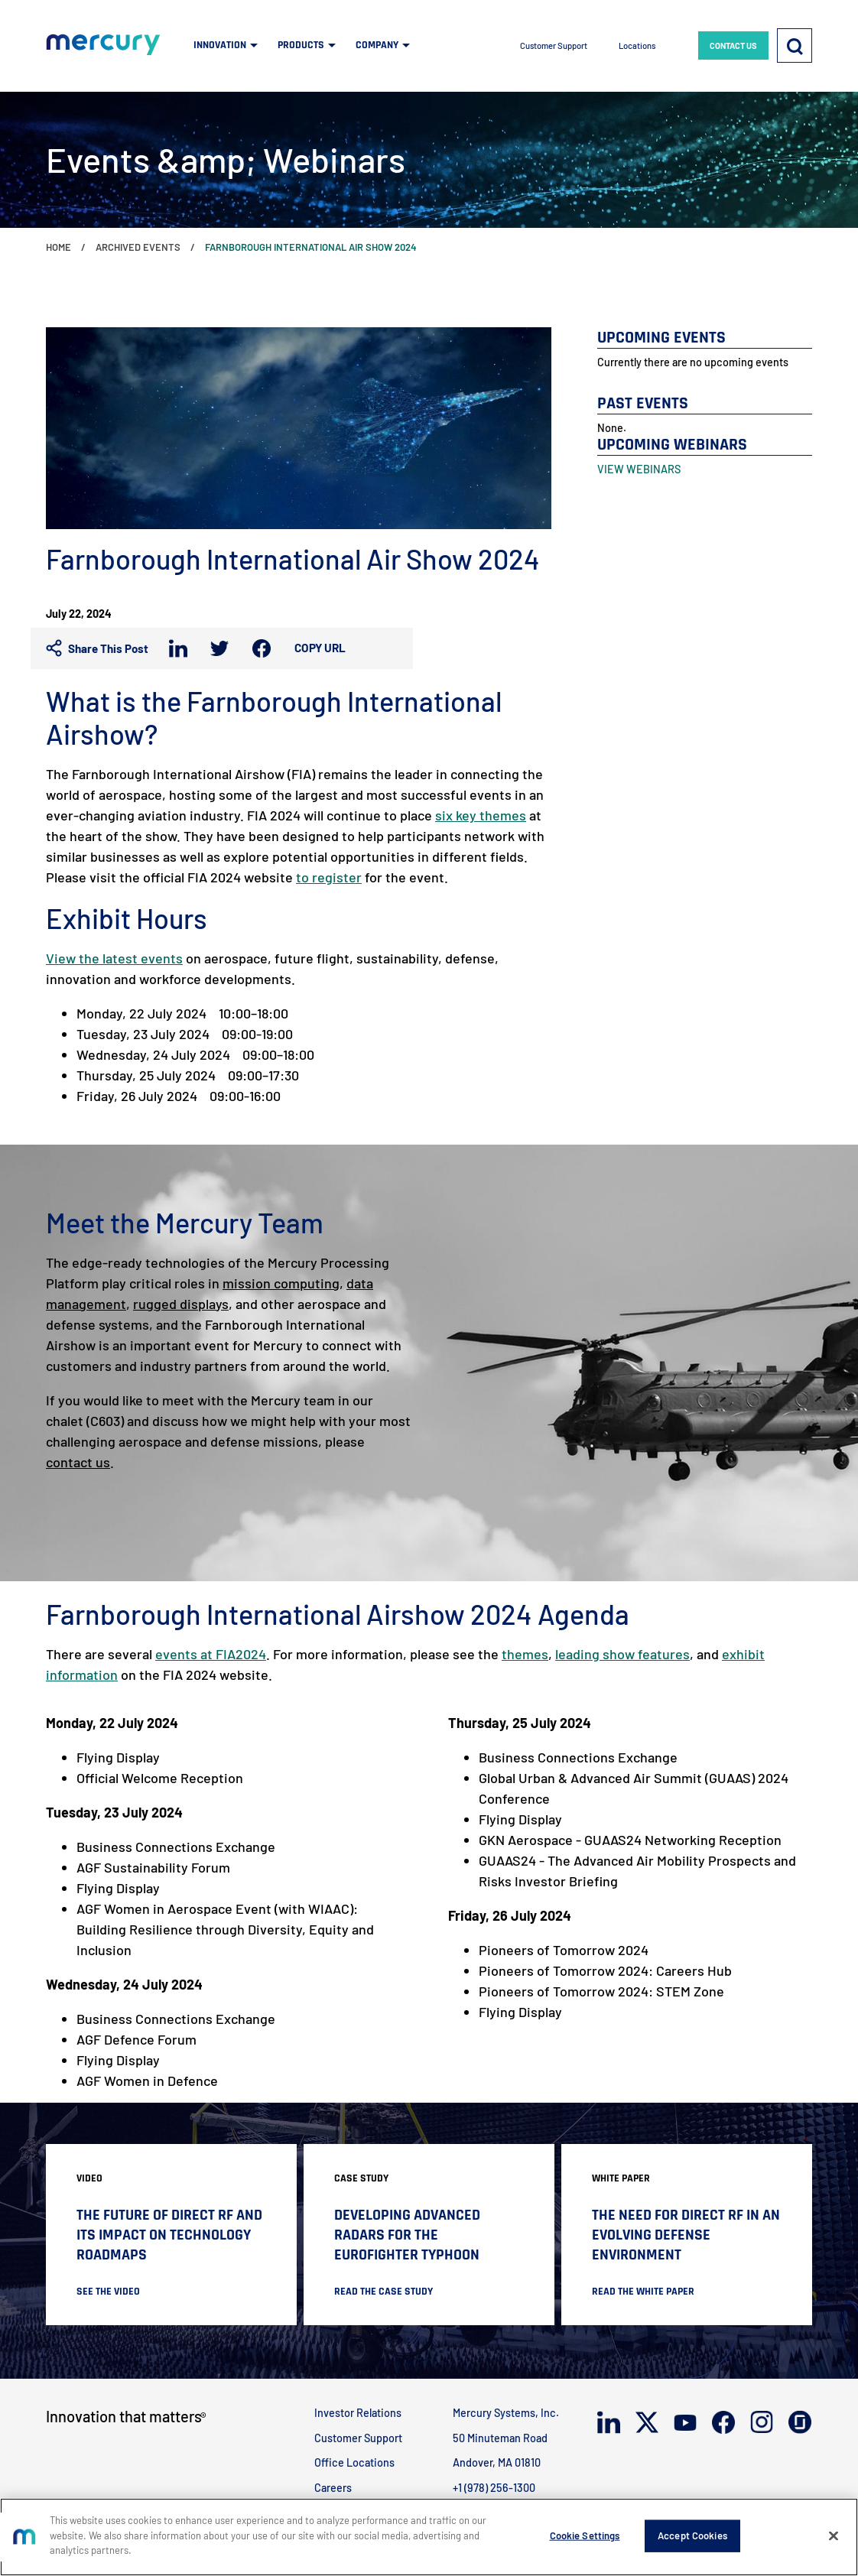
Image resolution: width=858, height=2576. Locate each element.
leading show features (622, 1653)
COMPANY (377, 45)
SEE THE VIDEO (108, 2291)
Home (58, 247)
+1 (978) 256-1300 (494, 2487)
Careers (333, 2487)
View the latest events (114, 958)
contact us (78, 1462)
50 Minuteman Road (500, 2437)
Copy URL (320, 648)
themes (525, 1653)
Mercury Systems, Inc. (506, 2412)
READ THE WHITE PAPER (643, 2291)
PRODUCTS (301, 45)
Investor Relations (357, 2412)
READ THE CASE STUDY (383, 2291)
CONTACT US (733, 45)
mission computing (281, 1283)
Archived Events (138, 247)
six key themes (480, 815)
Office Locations (354, 2462)
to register (329, 877)
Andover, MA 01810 (497, 2462)
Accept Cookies (692, 2535)
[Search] (794, 45)
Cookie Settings (585, 2535)
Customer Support (553, 45)
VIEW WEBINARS (639, 469)
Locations (637, 45)
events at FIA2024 (210, 1653)
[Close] (833, 2536)
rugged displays (181, 1303)
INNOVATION (219, 45)
